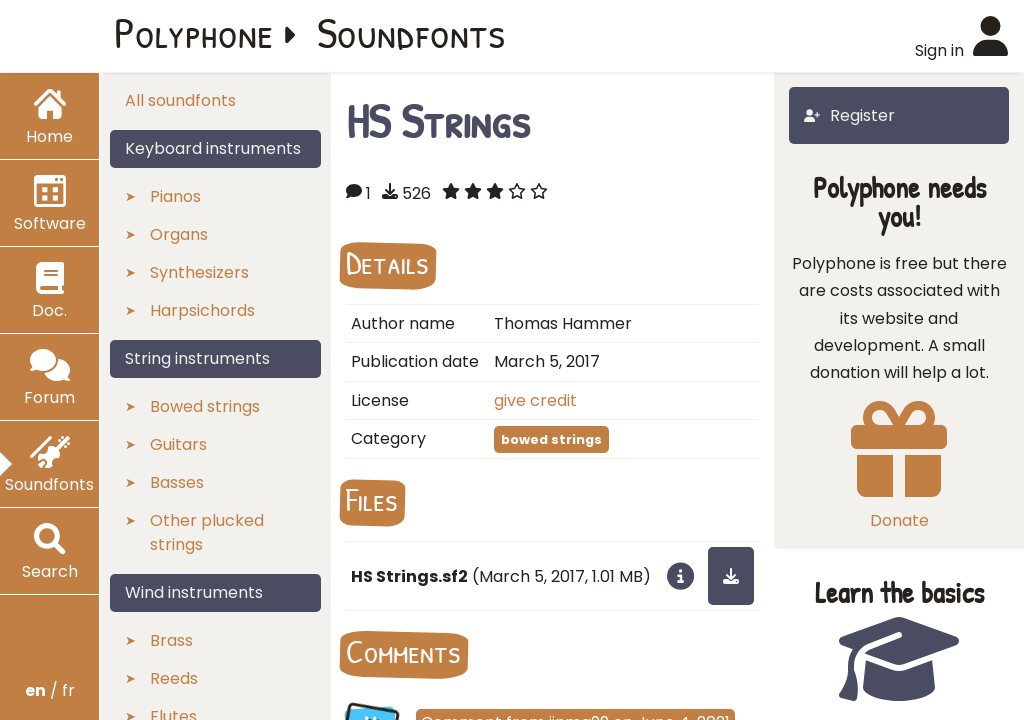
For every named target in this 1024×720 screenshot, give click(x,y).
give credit (535, 400)
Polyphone (194, 32)
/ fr (50, 690)
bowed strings (551, 439)
